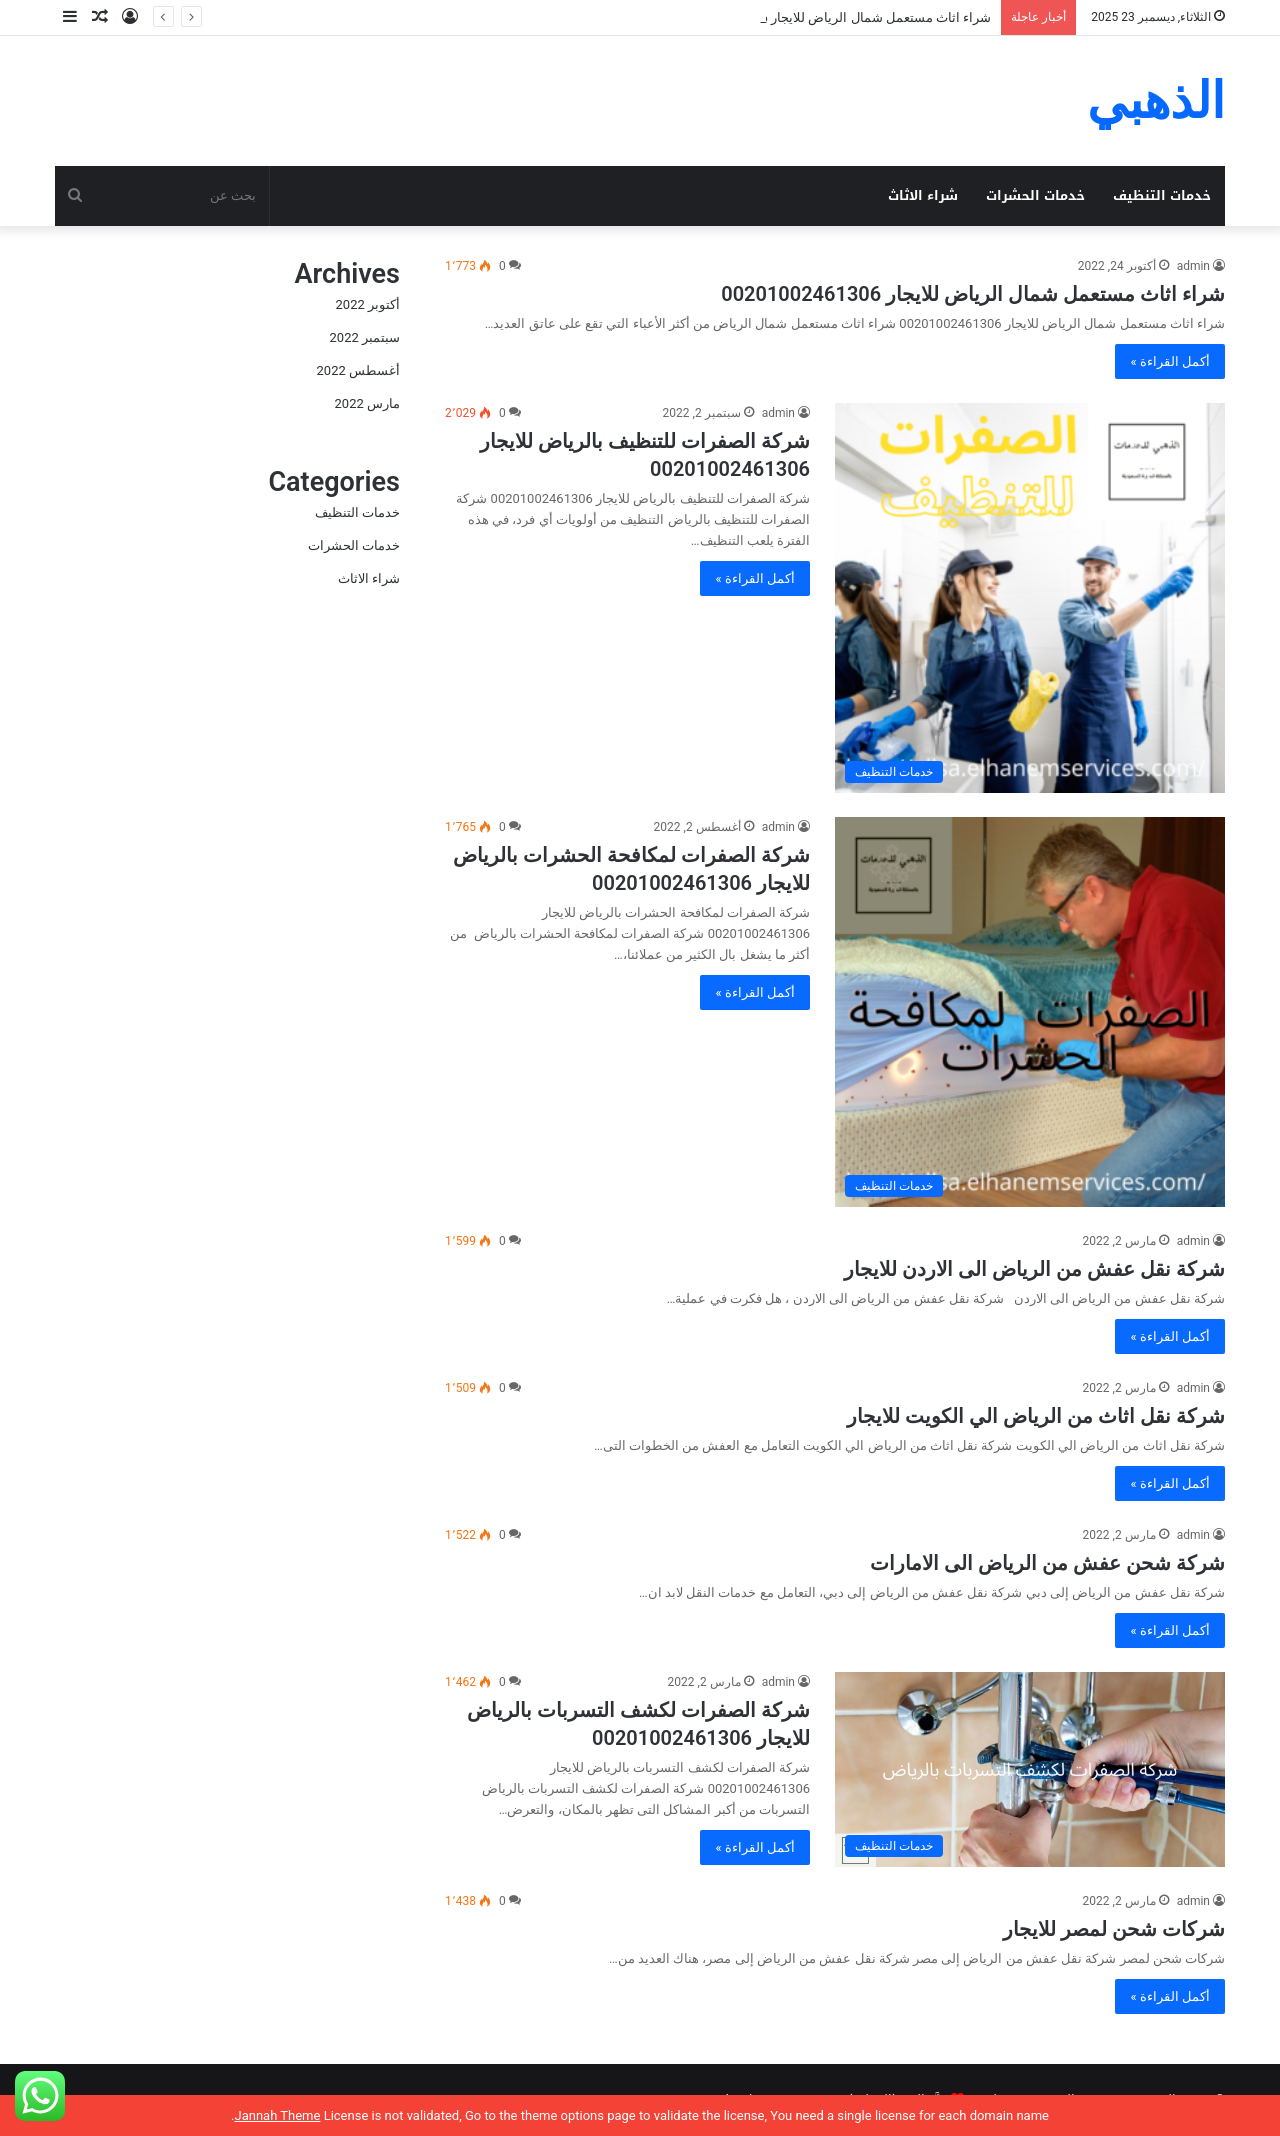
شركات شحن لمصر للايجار (1114, 1929)
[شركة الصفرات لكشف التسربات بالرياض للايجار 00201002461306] (1030, 1769)
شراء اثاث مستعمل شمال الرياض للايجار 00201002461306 (973, 294)
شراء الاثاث (923, 195)
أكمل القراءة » (1170, 361)
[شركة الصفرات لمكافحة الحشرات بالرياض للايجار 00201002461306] (1030, 1012)
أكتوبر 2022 (368, 304)
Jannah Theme (277, 2115)
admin (1193, 266)
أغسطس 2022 (358, 370)
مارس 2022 (367, 403)
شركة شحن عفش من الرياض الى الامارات (1047, 1563)
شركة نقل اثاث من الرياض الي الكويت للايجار (1036, 1416)
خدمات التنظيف (1162, 195)
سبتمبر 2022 (365, 337)
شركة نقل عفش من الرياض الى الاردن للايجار (1034, 1269)
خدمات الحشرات (1035, 195)
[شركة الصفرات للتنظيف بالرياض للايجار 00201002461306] (1030, 598)
